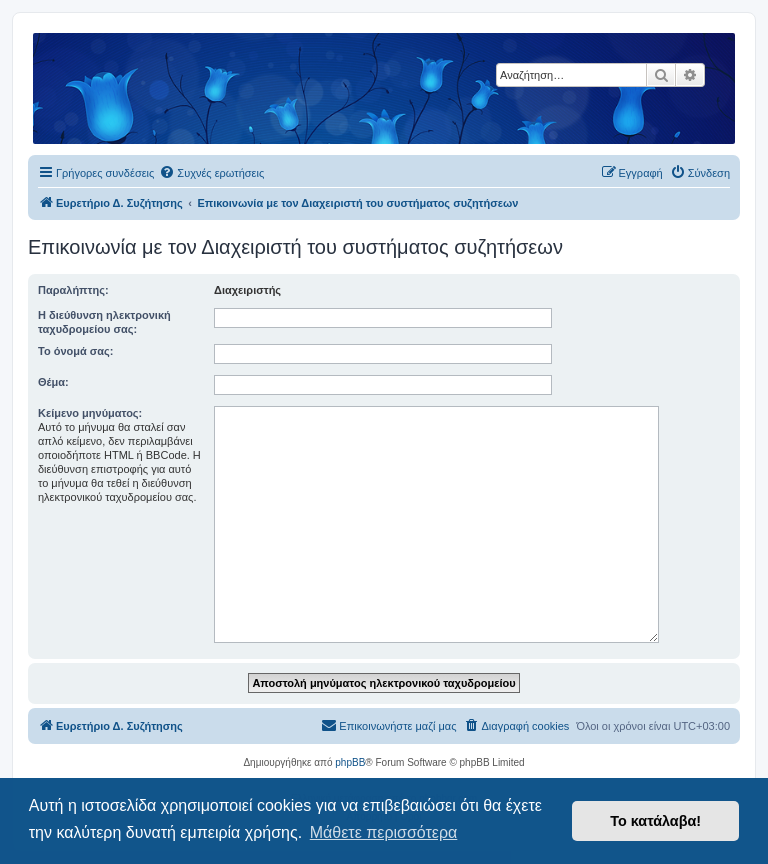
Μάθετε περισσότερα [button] (384, 832)
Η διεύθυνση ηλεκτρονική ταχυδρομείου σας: (104, 322)
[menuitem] (211, 173)
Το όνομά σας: (75, 351)
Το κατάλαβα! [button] (655, 821)
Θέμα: (53, 382)
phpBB (350, 762)
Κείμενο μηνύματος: (90, 413)
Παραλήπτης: (73, 290)
